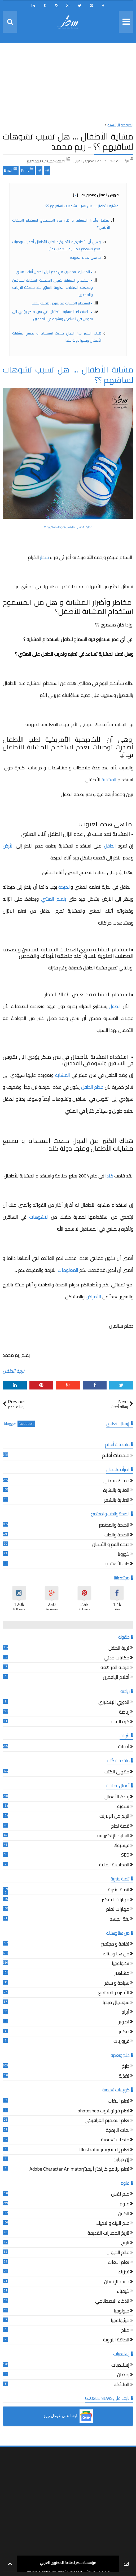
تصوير (124, 2022)
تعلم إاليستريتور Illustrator (104, 2150)
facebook (26, 1424)
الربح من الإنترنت (114, 1816)
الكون (123, 2214)
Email (10, 170)
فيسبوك (121, 1846)
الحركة (64, 887)
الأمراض (93, 1296)
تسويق (122, 1807)
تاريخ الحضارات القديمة (108, 2233)
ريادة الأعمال (116, 1797)
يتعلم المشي (53, 899)
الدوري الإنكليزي (113, 1702)
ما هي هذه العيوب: (86, 257)
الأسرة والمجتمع (113, 1993)
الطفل (109, 845)
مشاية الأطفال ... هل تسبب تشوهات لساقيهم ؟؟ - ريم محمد (68, 141)
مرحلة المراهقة (114, 1668)
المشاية (109, 779)
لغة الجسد (119, 1919)
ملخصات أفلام (115, 1456)
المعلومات (68, 1270)
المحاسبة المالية (114, 1865)
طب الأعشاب (117, 1564)
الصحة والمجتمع (114, 1525)
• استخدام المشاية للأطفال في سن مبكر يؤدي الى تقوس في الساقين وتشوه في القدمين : (52, 315)
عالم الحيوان (118, 2253)
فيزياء (123, 2272)
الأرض (9, 845)
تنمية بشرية (118, 1890)
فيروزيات (121, 2041)
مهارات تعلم (117, 1909)
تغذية (124, 2076)
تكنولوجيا (120, 1964)
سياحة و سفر (117, 1983)
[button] (68, 2416)
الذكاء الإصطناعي (112, 2301)
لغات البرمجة (117, 2130)
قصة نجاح (120, 1826)
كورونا (123, 1554)
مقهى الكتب (116, 1772)
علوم (124, 2204)
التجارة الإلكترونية (113, 1836)
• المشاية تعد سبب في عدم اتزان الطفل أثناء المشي (54, 271)
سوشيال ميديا (116, 2003)
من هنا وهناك (116, 1954)
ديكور (124, 2032)
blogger (10, 1424)
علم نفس (120, 2194)
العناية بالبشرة (116, 1490)
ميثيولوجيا (120, 2321)
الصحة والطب (116, 1535)
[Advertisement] (68, 84)
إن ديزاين (121, 2160)
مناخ (125, 2330)
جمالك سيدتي (116, 1481)
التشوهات (40, 1217)
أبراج (125, 2012)
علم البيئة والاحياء (112, 2223)
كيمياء (123, 2291)
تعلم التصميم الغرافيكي (107, 2121)
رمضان (123, 2375)
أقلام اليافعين (116, 1677)
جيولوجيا (121, 2311)
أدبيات (123, 1747)
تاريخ (125, 2243)
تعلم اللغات (118, 2101)
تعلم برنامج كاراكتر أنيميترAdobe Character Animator (79, 2169)
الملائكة (121, 2385)
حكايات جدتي (116, 1658)
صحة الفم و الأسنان (110, 1545)
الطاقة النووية (116, 2340)
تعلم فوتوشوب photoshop (103, 2111)
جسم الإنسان (116, 2282)
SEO (125, 1855)
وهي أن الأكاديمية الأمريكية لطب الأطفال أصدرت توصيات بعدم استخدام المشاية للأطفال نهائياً (57, 245)
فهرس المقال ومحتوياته (96, 195)
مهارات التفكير (115, 1900)
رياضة (124, 1712)
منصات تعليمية (115, 2140)
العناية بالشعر (116, 1500)
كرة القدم (120, 1722)
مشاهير (122, 1973)
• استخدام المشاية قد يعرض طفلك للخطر (62, 303)
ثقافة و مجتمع (115, 1944)
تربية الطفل (13, 1371)
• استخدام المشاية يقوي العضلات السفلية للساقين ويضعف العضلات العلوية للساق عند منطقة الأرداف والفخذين (52, 287)
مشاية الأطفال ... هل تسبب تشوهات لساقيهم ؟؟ (82, 205)
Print (27, 170)
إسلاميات (120, 2365)
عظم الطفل (92, 1087)
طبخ (125, 2066)
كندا (109, 1175)
